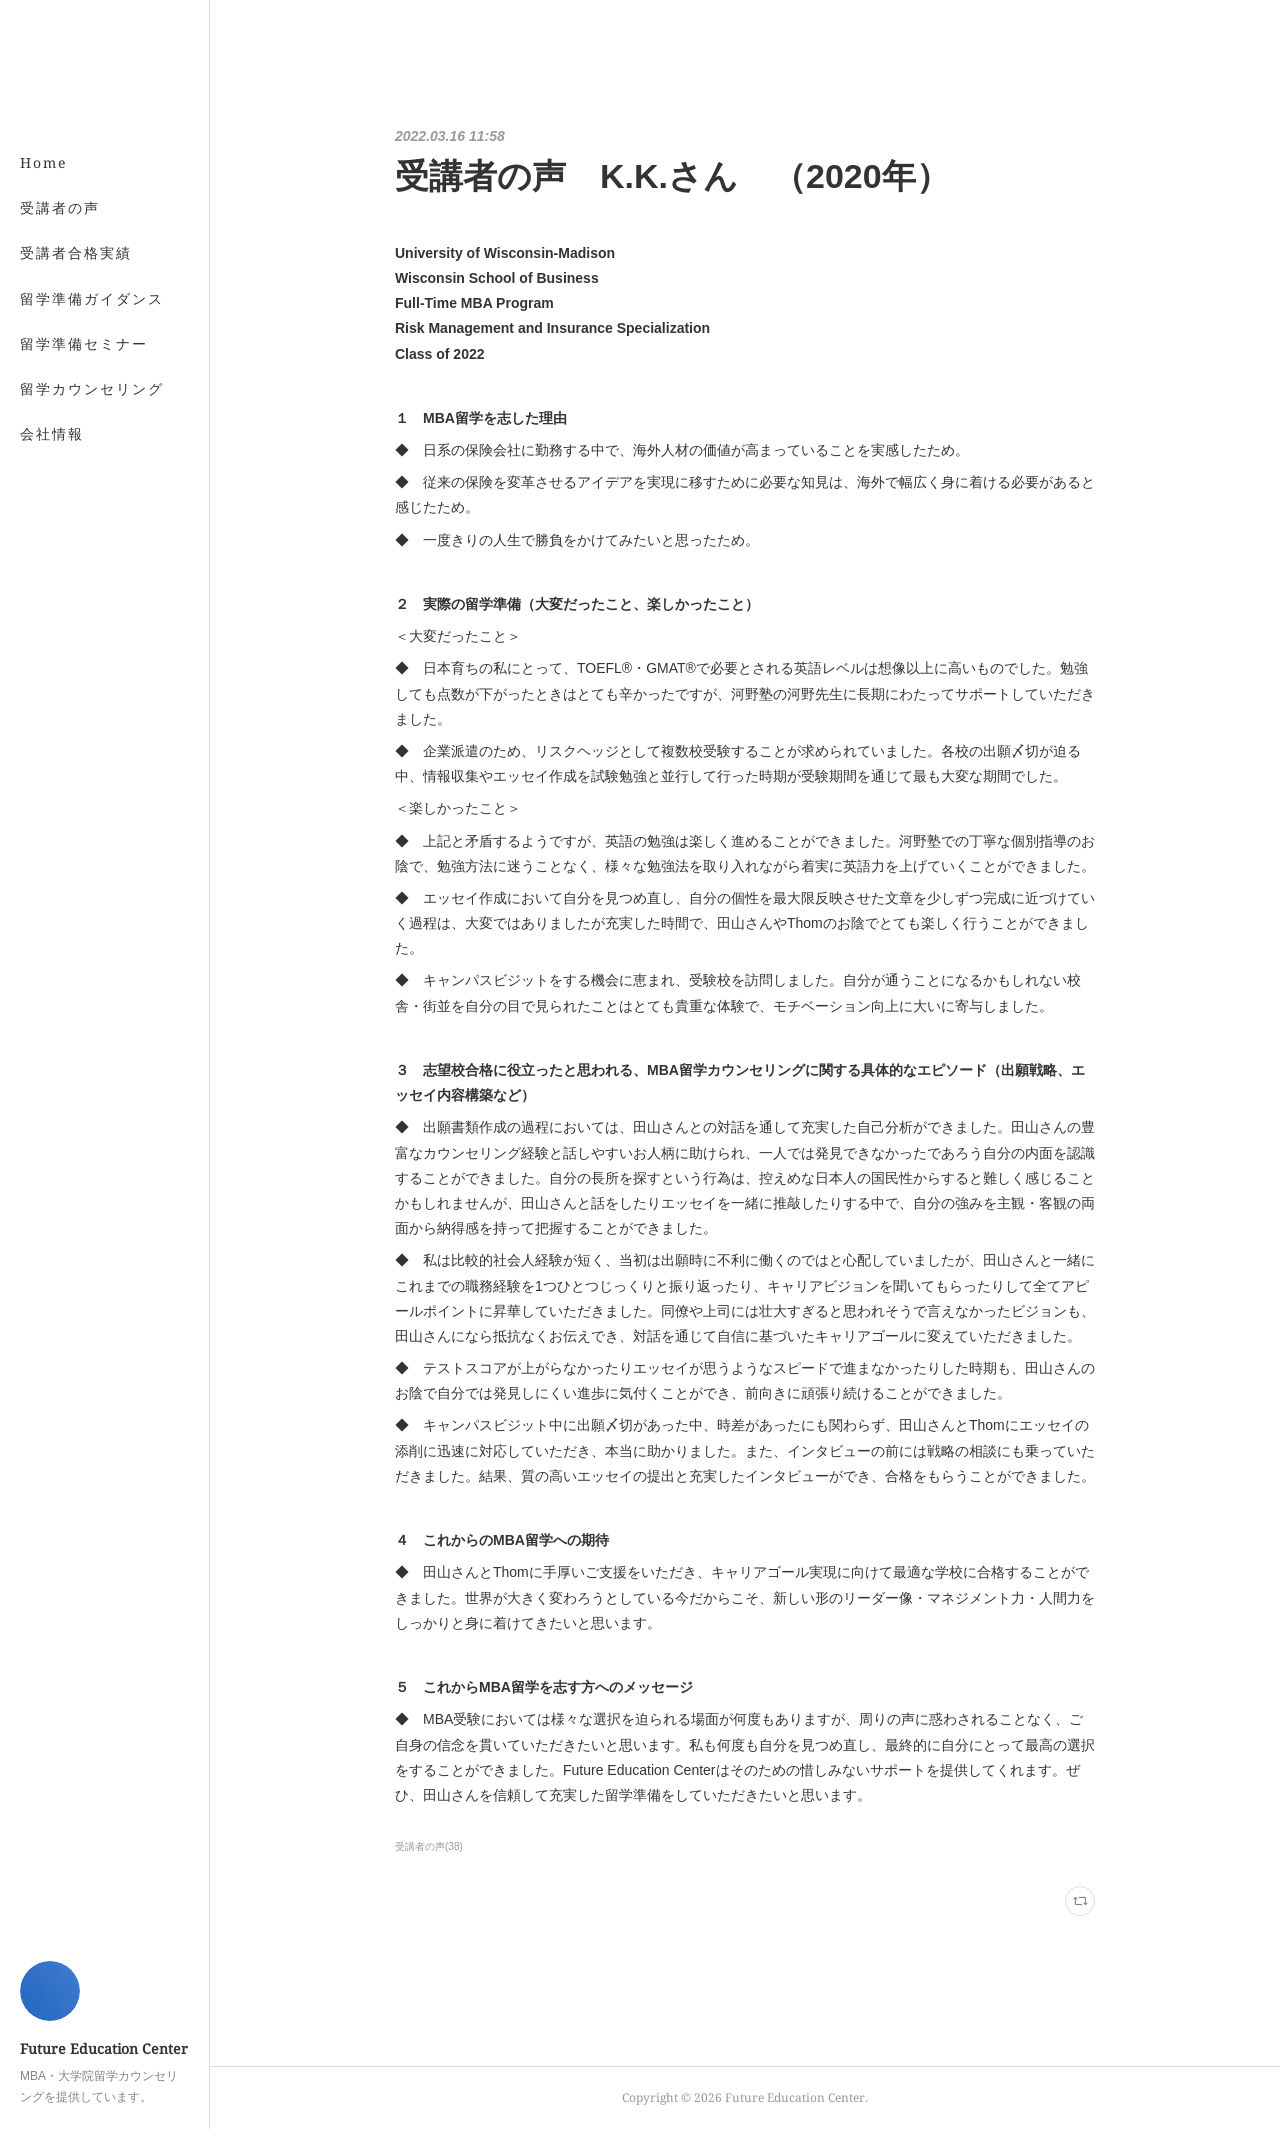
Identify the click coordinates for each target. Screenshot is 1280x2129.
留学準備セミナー (84, 343)
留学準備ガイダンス (92, 298)
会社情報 (52, 433)
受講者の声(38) (429, 1846)
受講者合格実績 (76, 252)
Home (44, 162)
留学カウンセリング (92, 388)
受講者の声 (60, 207)
